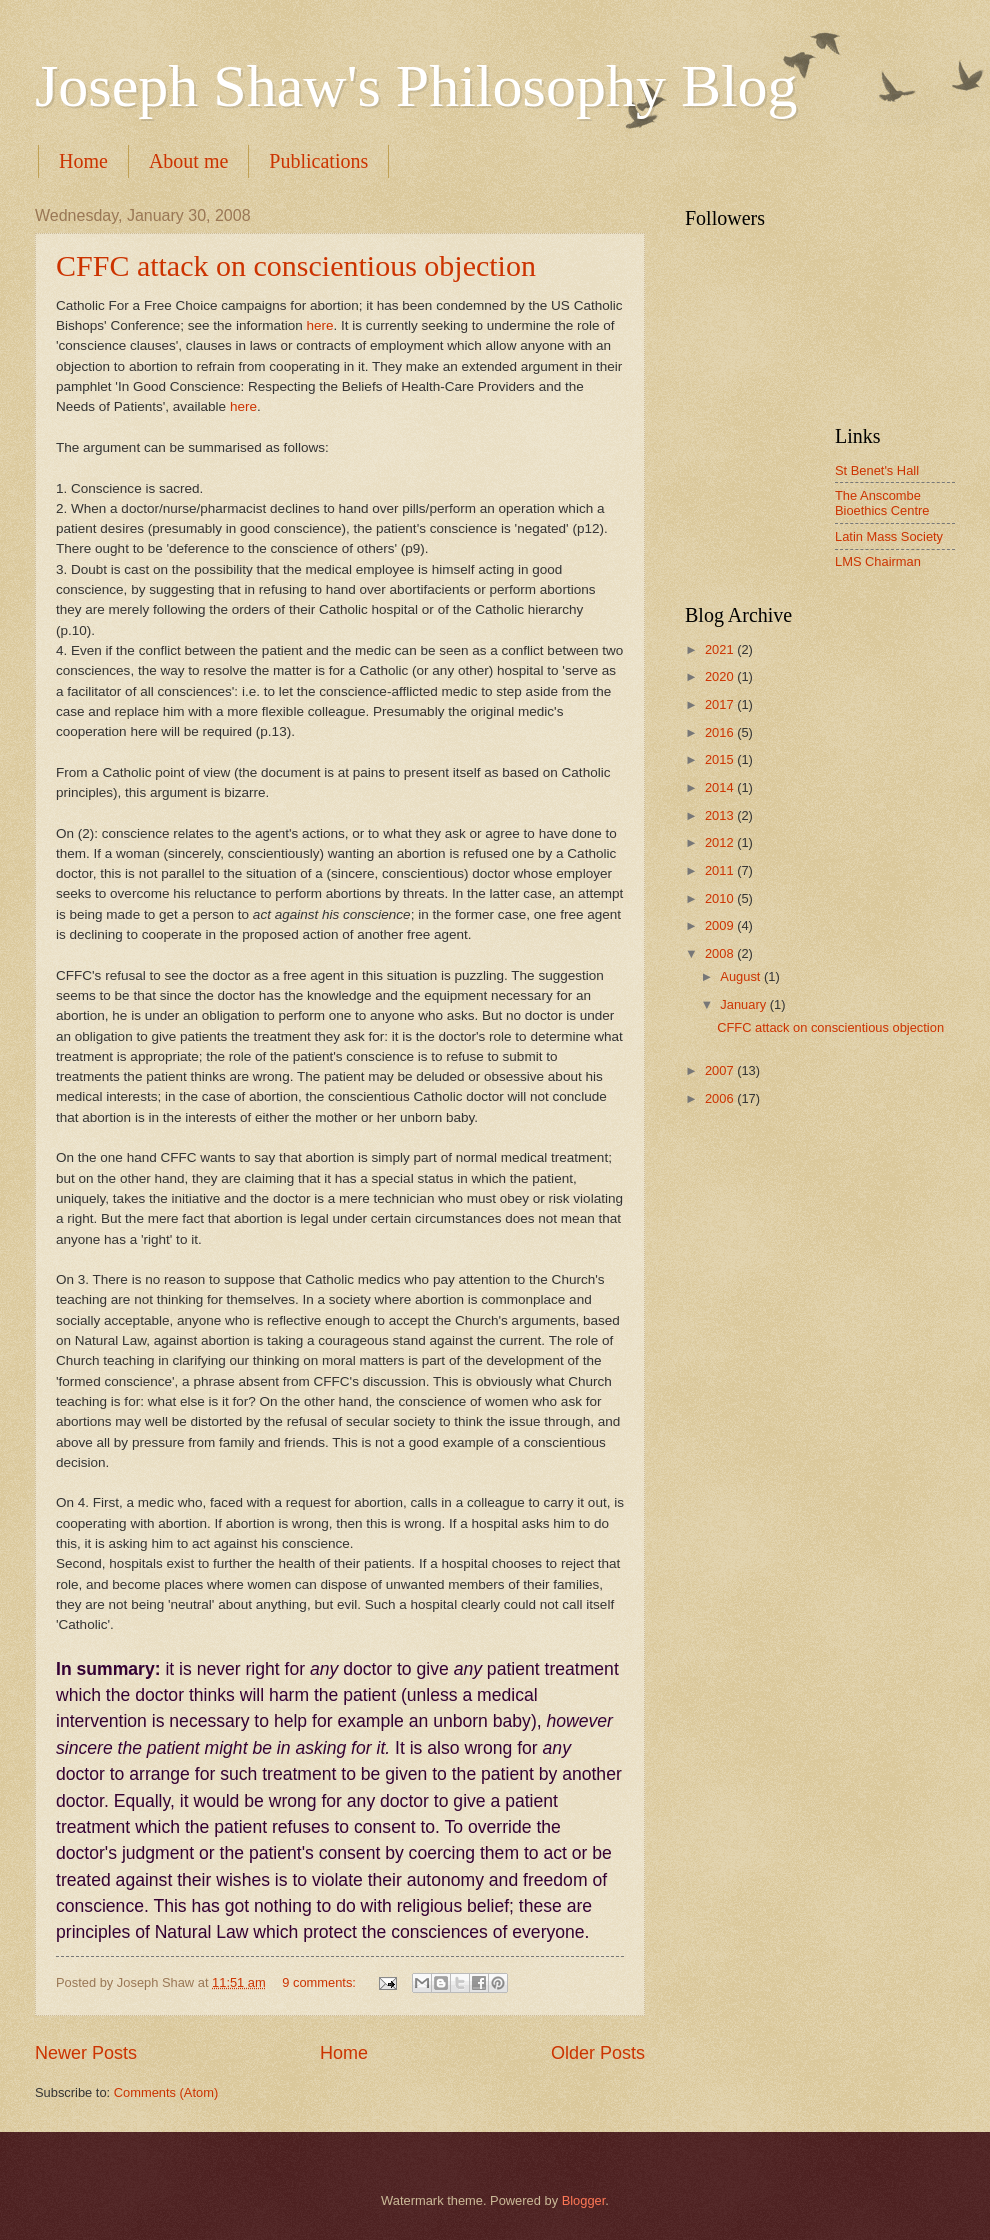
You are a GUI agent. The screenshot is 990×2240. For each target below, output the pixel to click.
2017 (721, 704)
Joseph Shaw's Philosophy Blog (416, 86)
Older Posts (598, 2053)
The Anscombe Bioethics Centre (882, 503)
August (742, 976)
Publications (318, 161)
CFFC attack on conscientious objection (296, 265)
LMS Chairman (878, 561)
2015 (721, 759)
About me (188, 161)
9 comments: (320, 1982)
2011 (721, 870)
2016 (721, 732)
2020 (721, 676)
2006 (721, 1098)
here (320, 325)
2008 (721, 953)
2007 (721, 1070)
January (744, 1004)
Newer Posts (86, 2053)
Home (83, 161)
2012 (721, 842)
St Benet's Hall (877, 470)
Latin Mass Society (889, 536)
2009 (721, 925)
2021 (721, 649)
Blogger (584, 2200)
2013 (721, 815)
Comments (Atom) (166, 2092)
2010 (721, 898)
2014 (721, 787)
